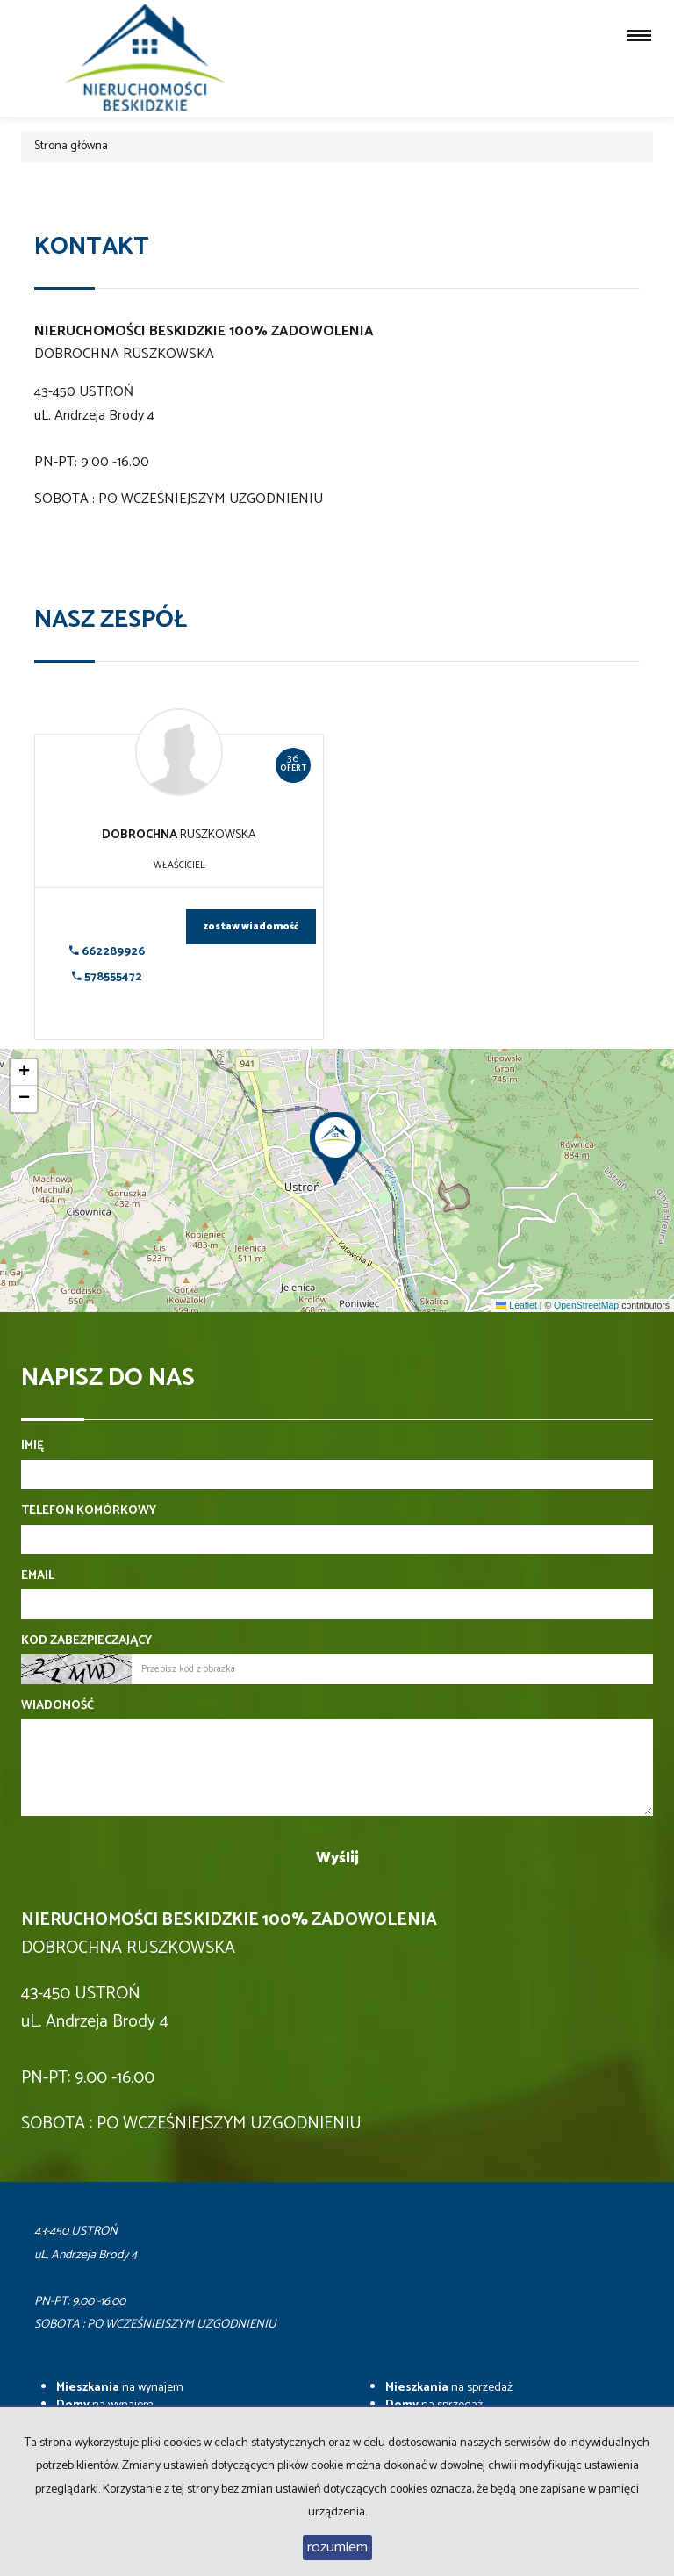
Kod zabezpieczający (86, 1641)
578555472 (107, 977)
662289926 (107, 952)
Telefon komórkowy (88, 1511)
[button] (337, 1143)
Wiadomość (57, 1706)
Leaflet (516, 1305)
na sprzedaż (449, 2388)
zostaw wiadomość (251, 927)
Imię (32, 1446)
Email (37, 1576)
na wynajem (119, 2388)
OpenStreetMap (586, 1305)
